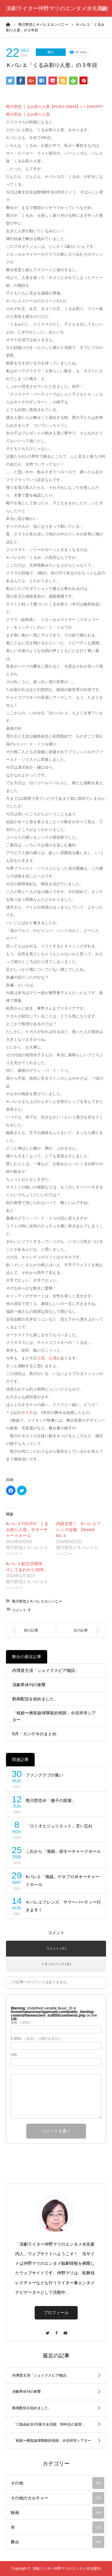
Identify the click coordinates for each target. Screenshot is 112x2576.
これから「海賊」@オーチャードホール (63, 1851)
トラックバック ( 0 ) (56, 1964)
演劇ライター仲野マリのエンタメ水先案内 (57, 8)
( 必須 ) (21, 2022)
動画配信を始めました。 (35, 1698)
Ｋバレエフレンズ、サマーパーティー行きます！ (63, 1906)
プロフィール (56, 2312)
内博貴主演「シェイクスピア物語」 (45, 1670)
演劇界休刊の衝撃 (29, 1684)
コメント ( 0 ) (56, 1948)
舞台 (50, 52)
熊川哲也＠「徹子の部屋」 (51, 1800)
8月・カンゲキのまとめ (34, 1733)
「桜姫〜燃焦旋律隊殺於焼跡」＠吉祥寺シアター (54, 1716)
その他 (57, 2483)
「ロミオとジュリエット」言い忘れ (59, 1825)
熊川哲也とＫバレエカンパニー (37, 1601)
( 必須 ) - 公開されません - (37, 2038)
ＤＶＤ (27, 1412)
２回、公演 (46, 1358)
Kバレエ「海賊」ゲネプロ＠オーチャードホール (62, 1880)
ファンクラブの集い (44, 1775)
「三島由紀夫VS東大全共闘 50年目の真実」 (48, 2424)
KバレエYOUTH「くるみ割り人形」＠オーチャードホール (27, 1529)
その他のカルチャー (57, 2498)
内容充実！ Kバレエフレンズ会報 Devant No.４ (78, 1529)
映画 (57, 2513)
